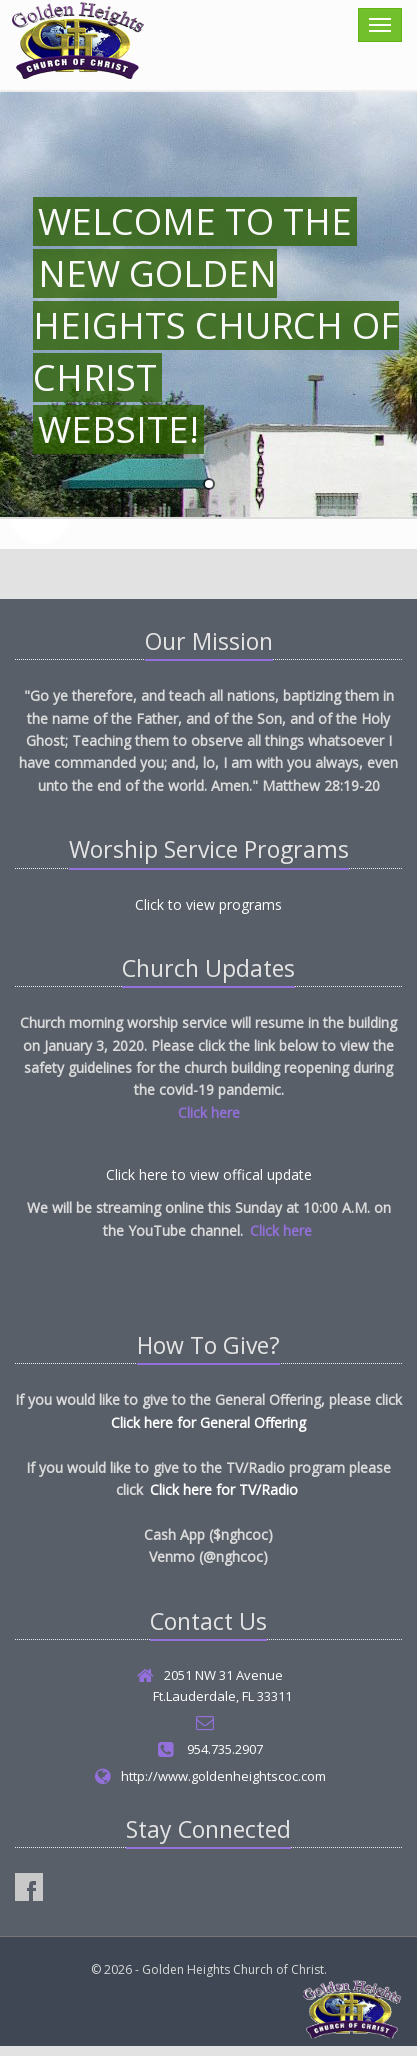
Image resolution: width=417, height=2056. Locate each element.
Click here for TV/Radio (224, 1489)
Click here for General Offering (208, 1422)
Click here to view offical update (209, 1174)
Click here (209, 1112)
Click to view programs (208, 904)
